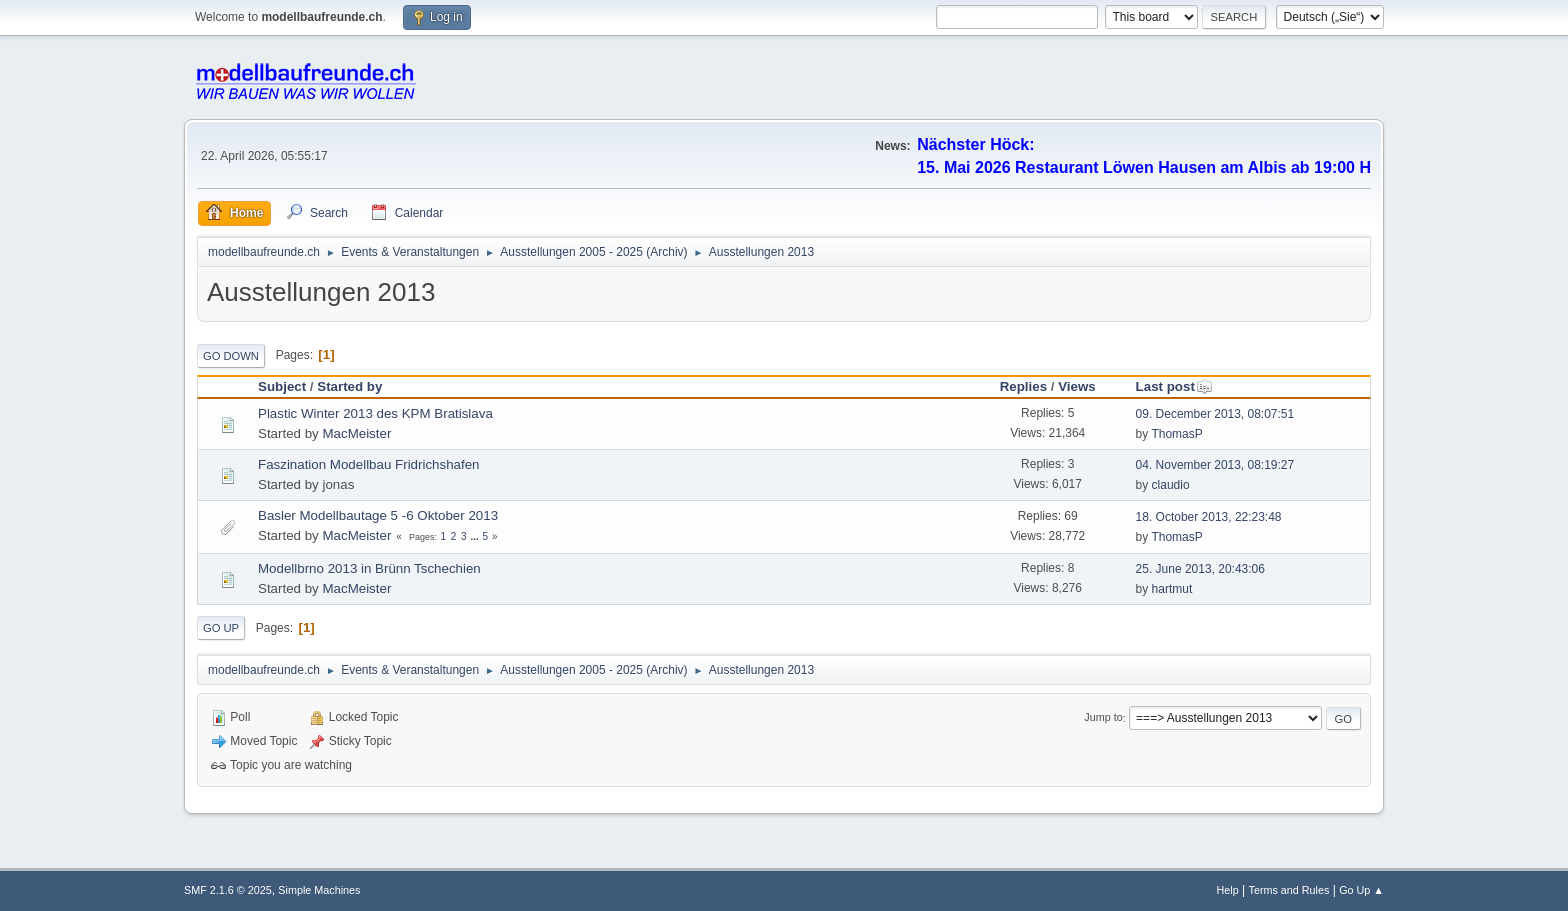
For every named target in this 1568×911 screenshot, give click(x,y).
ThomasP (1176, 434)
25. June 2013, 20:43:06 (1200, 569)
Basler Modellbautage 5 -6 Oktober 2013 (378, 515)
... (475, 536)
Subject (282, 386)
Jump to (1103, 718)
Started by (349, 386)
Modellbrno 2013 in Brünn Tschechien (369, 568)
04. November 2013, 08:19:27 (1215, 465)
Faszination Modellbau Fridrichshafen (369, 464)
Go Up (221, 628)
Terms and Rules (1289, 890)
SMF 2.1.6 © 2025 (228, 890)
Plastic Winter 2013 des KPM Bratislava (375, 413)
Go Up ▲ (1361, 890)
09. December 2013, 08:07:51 (1215, 414)
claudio (1171, 485)
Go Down (231, 356)
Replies (1023, 386)
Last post (1174, 386)
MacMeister (356, 433)
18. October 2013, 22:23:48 (1209, 517)
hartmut (1172, 589)
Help (1228, 890)
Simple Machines (319, 890)
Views (1077, 386)
